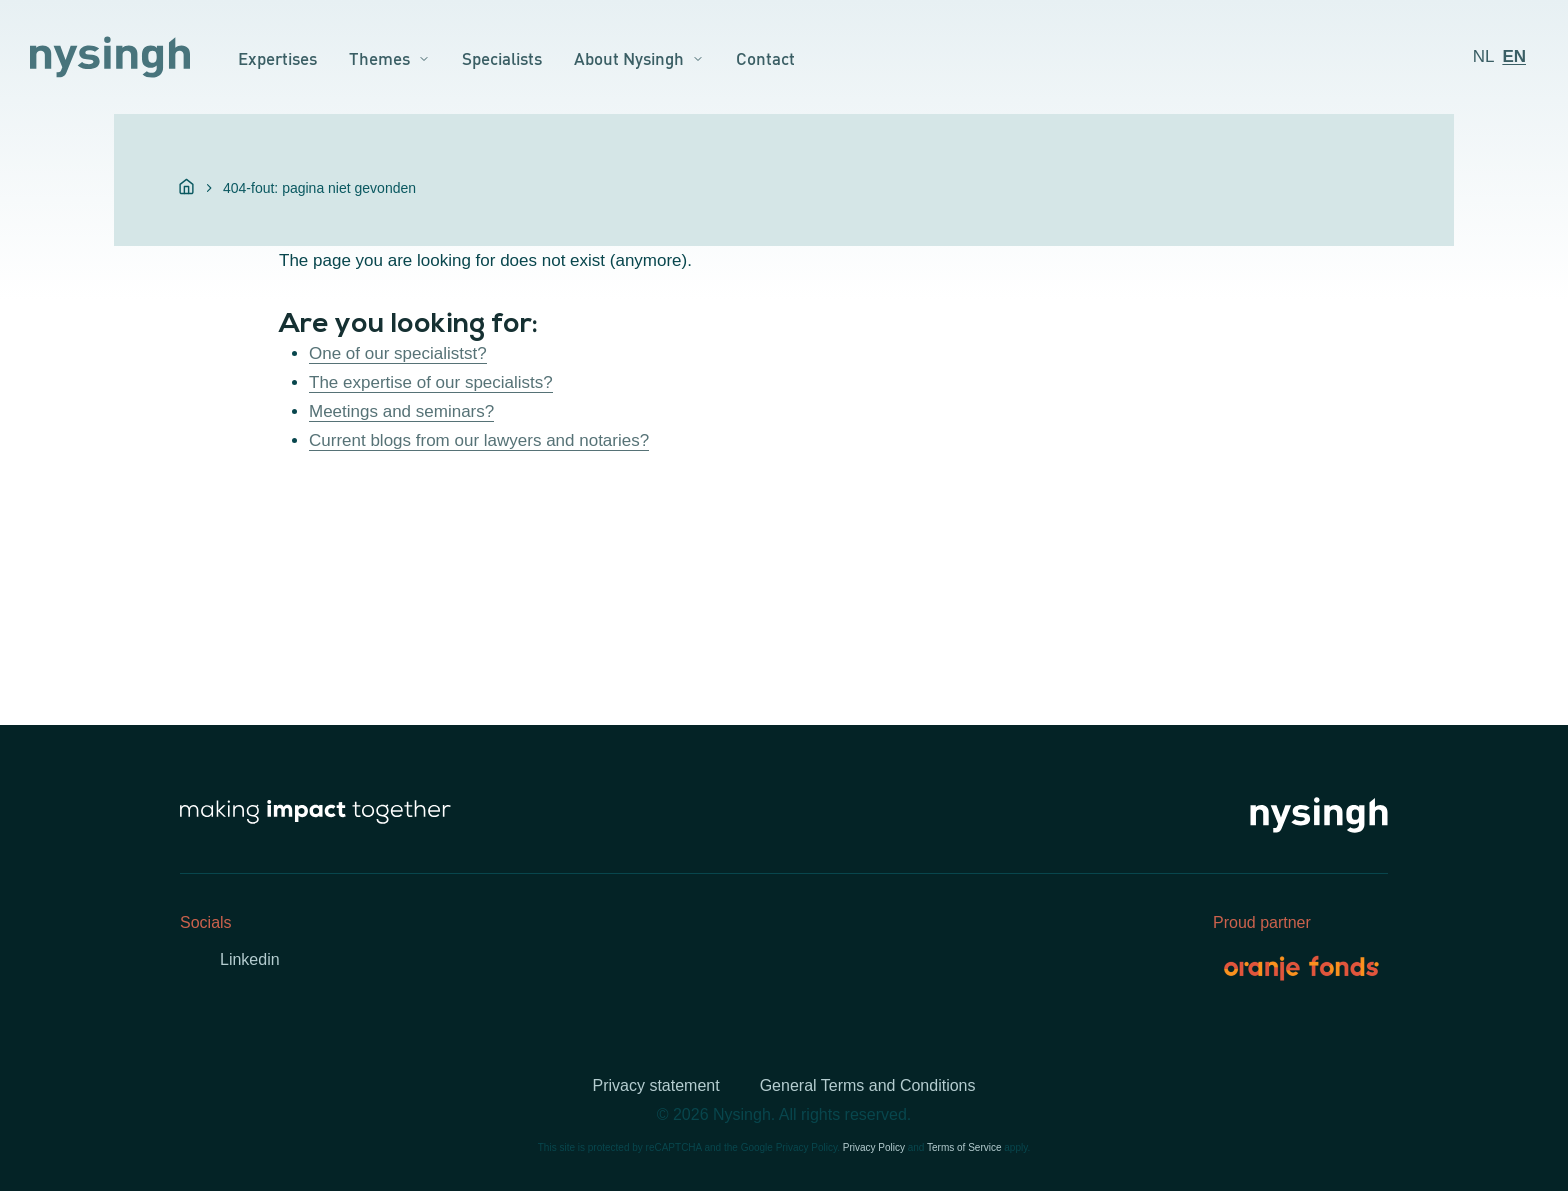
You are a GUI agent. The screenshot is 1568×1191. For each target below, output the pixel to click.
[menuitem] (1484, 57)
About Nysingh (629, 57)
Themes (379, 57)
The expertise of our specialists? (431, 382)
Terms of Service (964, 1147)
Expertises (277, 57)
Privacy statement (656, 1085)
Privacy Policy (874, 1147)
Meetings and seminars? (401, 411)
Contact (765, 57)
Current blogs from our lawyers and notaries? (479, 440)
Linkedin (250, 959)
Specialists (502, 57)
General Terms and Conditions (868, 1085)
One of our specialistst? (398, 353)
